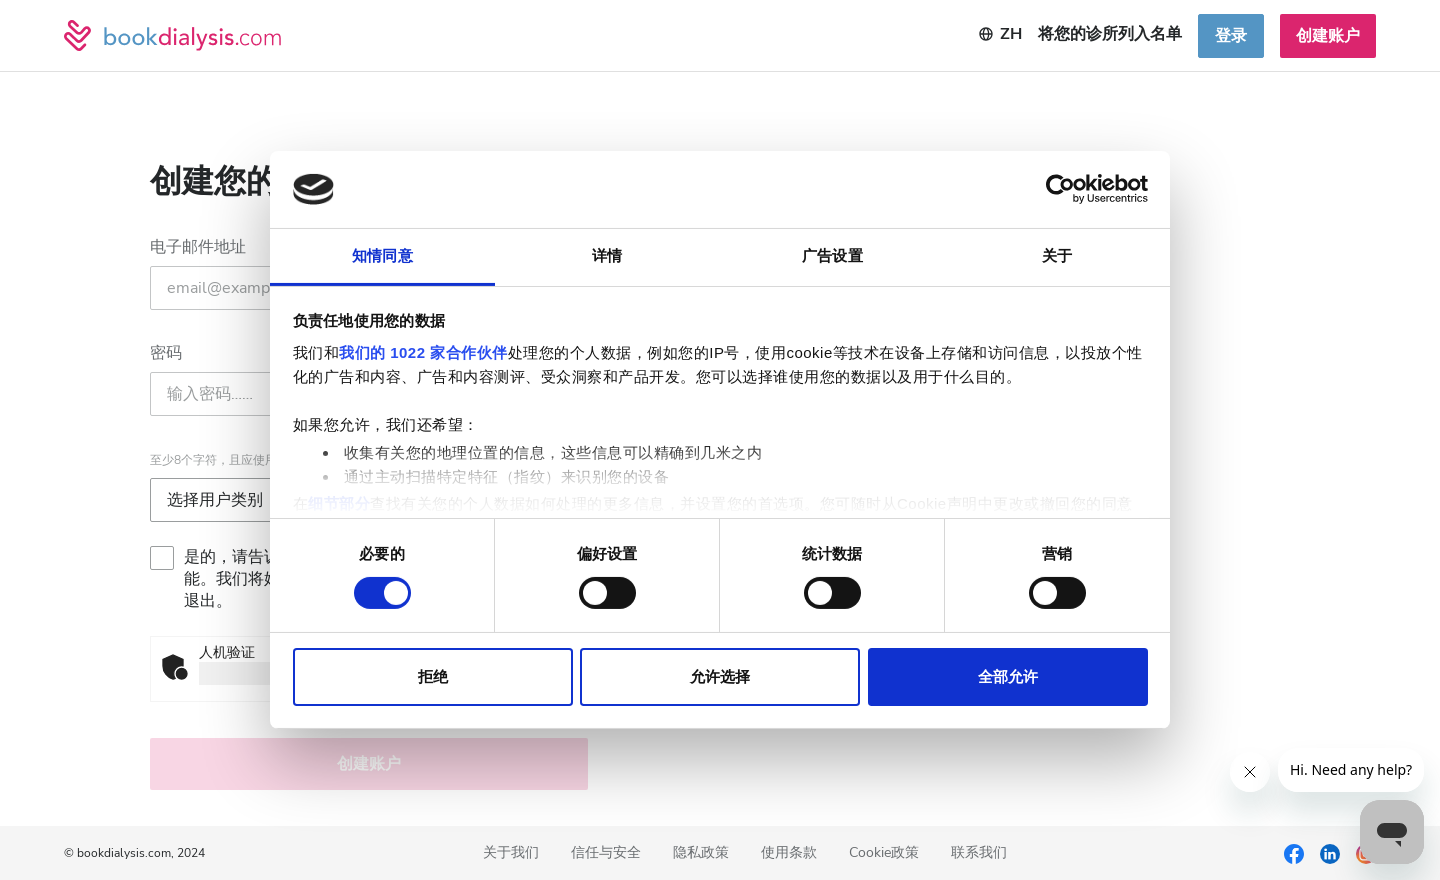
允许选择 (720, 676)
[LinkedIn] (1330, 853)
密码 (166, 353)
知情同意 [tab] (382, 255)
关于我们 (511, 853)
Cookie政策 (884, 853)
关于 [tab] (1057, 255)
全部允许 (1008, 676)
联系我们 (979, 853)
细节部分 (339, 503)
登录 (1231, 36)
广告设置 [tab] (832, 255)
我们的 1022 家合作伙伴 (423, 352)
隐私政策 (701, 853)
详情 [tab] (607, 255)
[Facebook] (1294, 853)
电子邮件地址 (198, 247)
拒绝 (433, 676)
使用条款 (789, 853)
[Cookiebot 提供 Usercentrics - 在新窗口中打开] (1060, 189)
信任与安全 (606, 853)
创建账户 (1328, 36)
